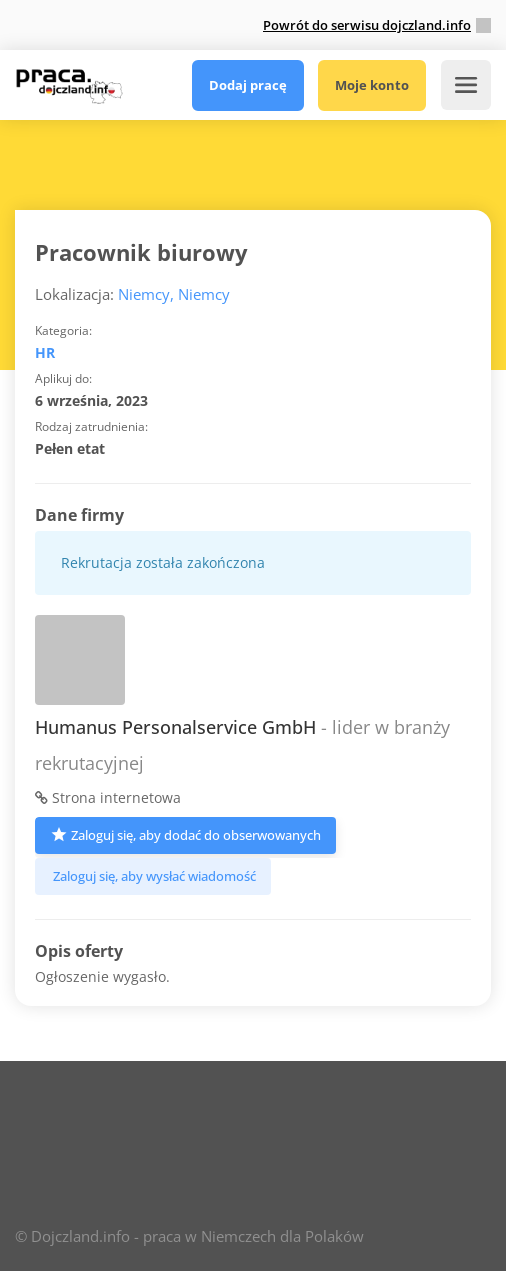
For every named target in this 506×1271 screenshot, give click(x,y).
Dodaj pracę (248, 85)
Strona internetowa (108, 797)
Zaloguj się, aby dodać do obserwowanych (185, 833)
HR (45, 352)
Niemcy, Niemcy (174, 294)
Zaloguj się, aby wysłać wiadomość (153, 876)
